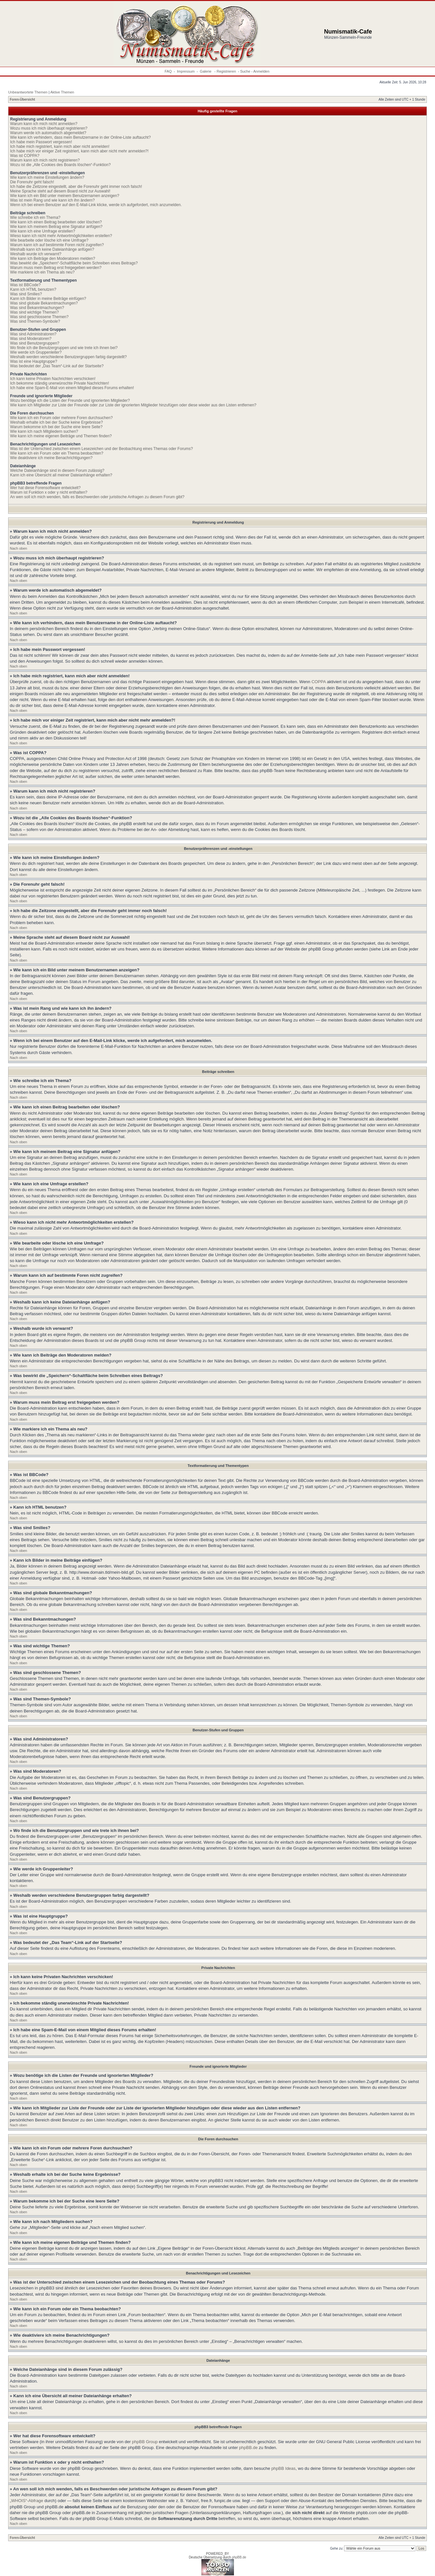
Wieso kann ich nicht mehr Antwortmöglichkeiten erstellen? (61, 235)
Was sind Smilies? (26, 294)
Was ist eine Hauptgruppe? (33, 361)
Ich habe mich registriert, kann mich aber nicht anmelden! (59, 146)
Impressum (186, 71)
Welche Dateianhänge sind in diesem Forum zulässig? (57, 470)
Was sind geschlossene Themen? (39, 317)
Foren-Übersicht (22, 99)
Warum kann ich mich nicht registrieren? (45, 160)
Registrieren (226, 71)
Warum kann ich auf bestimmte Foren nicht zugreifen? (57, 245)
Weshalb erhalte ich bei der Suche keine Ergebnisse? (56, 422)
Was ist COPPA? (24, 155)
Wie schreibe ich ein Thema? (35, 217)
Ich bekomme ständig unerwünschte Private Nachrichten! (59, 383)
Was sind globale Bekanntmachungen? (44, 303)
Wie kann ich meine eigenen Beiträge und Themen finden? (61, 436)
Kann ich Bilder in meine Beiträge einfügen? (48, 298)
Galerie (206, 71)
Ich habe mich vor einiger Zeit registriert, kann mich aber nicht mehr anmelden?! (79, 151)
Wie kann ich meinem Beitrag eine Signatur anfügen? (56, 226)
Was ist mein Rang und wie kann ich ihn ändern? (52, 200)
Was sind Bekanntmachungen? (37, 307)
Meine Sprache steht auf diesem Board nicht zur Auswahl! (60, 191)
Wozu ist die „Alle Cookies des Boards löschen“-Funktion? (60, 164)
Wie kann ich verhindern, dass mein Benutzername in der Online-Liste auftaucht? (80, 137)
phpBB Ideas (283, 2468)
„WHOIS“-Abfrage (26, 2500)
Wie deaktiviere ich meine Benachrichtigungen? (51, 458)
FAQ (168, 71)
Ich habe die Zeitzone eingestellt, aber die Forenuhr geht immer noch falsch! (76, 186)
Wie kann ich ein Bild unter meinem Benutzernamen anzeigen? (64, 195)
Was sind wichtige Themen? (34, 312)
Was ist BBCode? (25, 285)
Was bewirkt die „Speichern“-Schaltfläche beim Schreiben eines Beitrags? (74, 263)
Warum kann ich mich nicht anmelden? (43, 123)
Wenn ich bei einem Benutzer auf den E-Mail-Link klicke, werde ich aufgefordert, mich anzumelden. (96, 205)
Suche (245, 71)
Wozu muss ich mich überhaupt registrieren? (48, 128)
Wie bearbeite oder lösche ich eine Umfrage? (49, 240)
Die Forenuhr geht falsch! (32, 182)
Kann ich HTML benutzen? (33, 289)
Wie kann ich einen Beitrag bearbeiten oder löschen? (56, 222)
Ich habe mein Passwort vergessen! (41, 142)
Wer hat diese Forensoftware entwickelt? (45, 488)
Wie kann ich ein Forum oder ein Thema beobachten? (56, 453)
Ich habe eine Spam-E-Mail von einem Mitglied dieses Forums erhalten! (72, 388)
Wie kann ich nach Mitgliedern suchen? (44, 431)
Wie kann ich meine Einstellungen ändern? (47, 177)
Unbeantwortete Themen (28, 92)
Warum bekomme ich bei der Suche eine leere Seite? (56, 427)
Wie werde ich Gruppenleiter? (36, 352)
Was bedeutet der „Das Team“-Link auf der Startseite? (57, 366)
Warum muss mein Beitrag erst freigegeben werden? (55, 267)
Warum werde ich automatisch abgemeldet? (48, 133)
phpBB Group (145, 2441)
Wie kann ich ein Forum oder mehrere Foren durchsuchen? (61, 417)
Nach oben (18, 548)
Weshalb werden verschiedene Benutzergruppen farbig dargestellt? (68, 357)
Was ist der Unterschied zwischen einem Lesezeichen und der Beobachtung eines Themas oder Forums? (101, 448)
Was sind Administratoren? (33, 334)
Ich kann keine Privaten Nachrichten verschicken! (52, 378)
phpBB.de (248, 2447)
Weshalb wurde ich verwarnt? (35, 254)
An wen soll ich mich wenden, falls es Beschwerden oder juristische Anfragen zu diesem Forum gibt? (97, 497)
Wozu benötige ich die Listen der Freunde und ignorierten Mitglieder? (70, 400)
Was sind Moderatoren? (30, 338)
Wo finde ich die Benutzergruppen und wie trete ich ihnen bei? (64, 347)
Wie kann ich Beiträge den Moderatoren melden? (52, 258)
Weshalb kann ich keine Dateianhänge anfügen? (52, 249)
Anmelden (261, 71)
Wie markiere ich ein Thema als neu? (42, 272)
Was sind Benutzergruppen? (34, 343)
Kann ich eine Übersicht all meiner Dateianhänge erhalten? (61, 475)
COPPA (319, 681)
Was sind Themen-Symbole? (35, 321)
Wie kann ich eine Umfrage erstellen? (42, 231)
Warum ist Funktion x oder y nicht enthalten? (48, 492)
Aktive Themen (62, 92)
